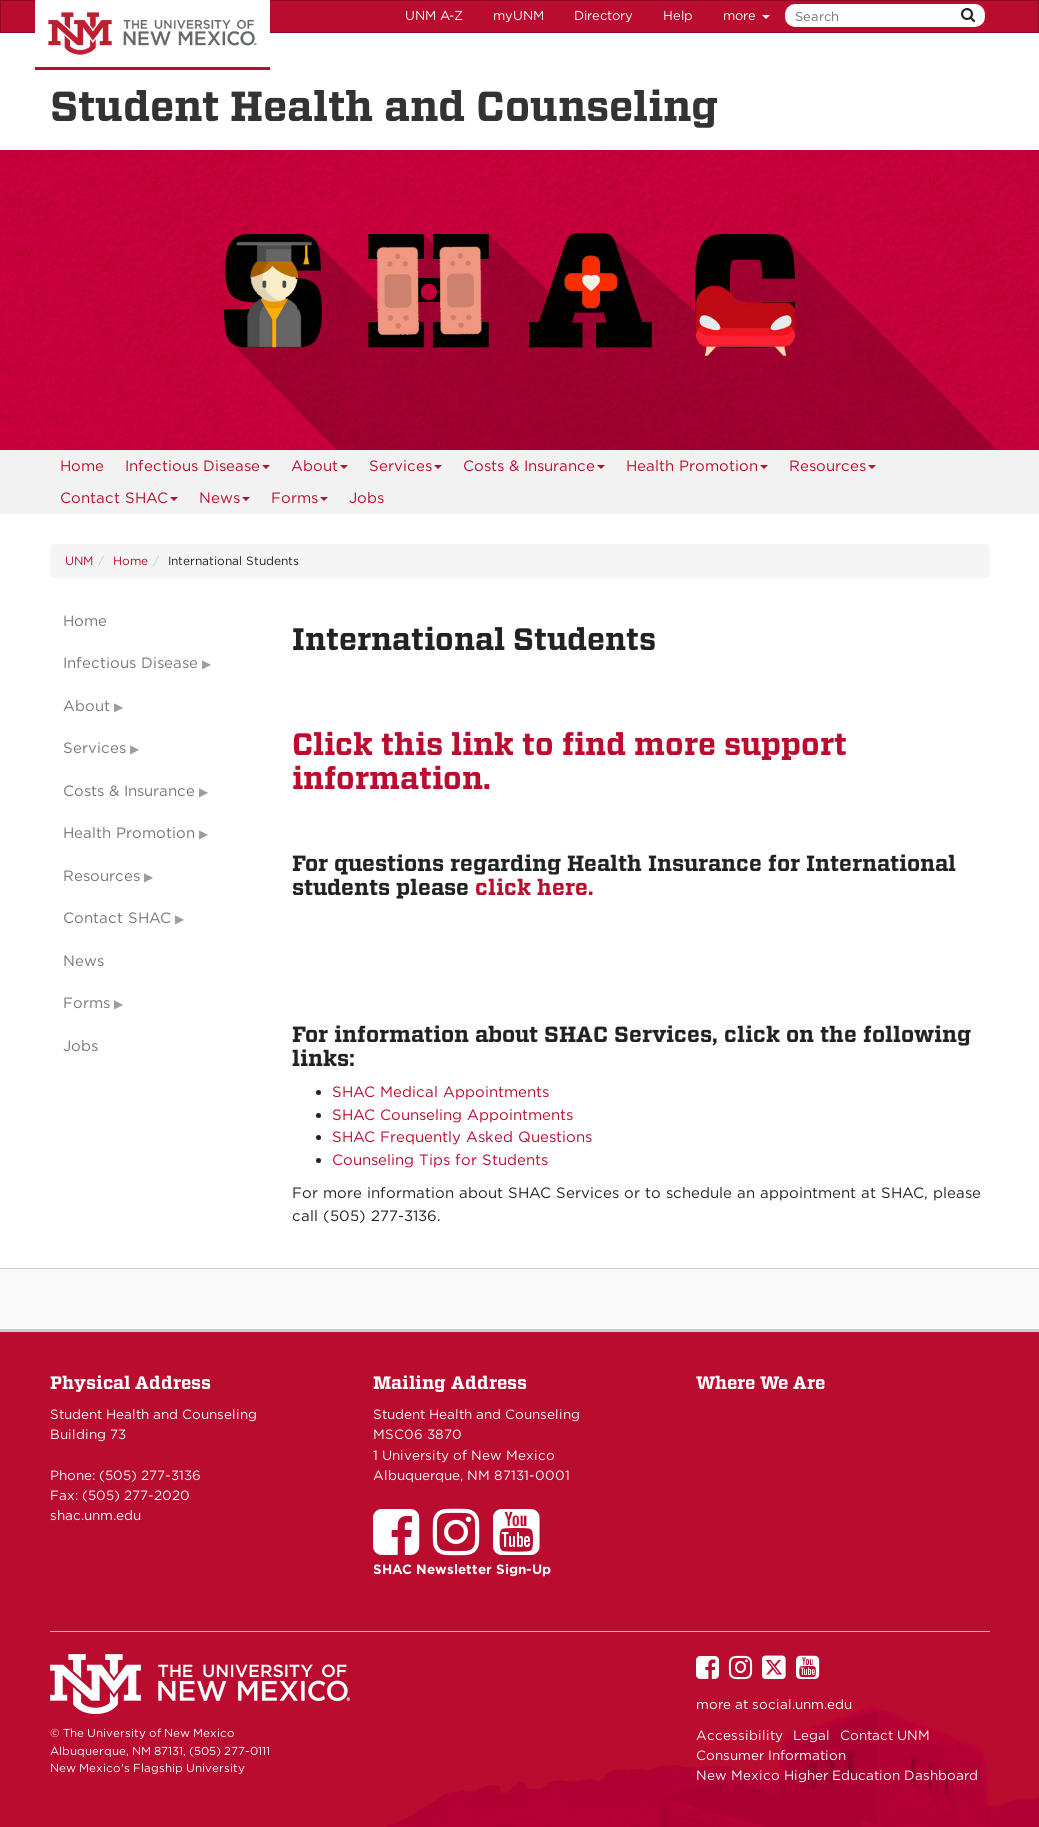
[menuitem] (82, 466)
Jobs (366, 498)
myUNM (518, 15)
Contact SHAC (119, 501)
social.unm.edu (802, 1704)
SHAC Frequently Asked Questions (462, 1137)
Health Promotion (697, 469)
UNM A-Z (434, 15)
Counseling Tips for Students (440, 1160)
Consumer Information (771, 1755)
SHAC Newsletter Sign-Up (462, 1569)
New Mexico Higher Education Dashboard (837, 1775)
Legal (811, 1735)
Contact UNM (885, 1735)
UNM (79, 560)
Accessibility (739, 1735)
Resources (833, 469)
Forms (300, 501)
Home (82, 466)
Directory (603, 15)
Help (678, 15)
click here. (534, 887)
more (746, 15)
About (320, 469)
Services (406, 469)
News (225, 501)
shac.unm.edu (95, 1515)
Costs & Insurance (534, 469)
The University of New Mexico (152, 35)
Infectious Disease (198, 469)
